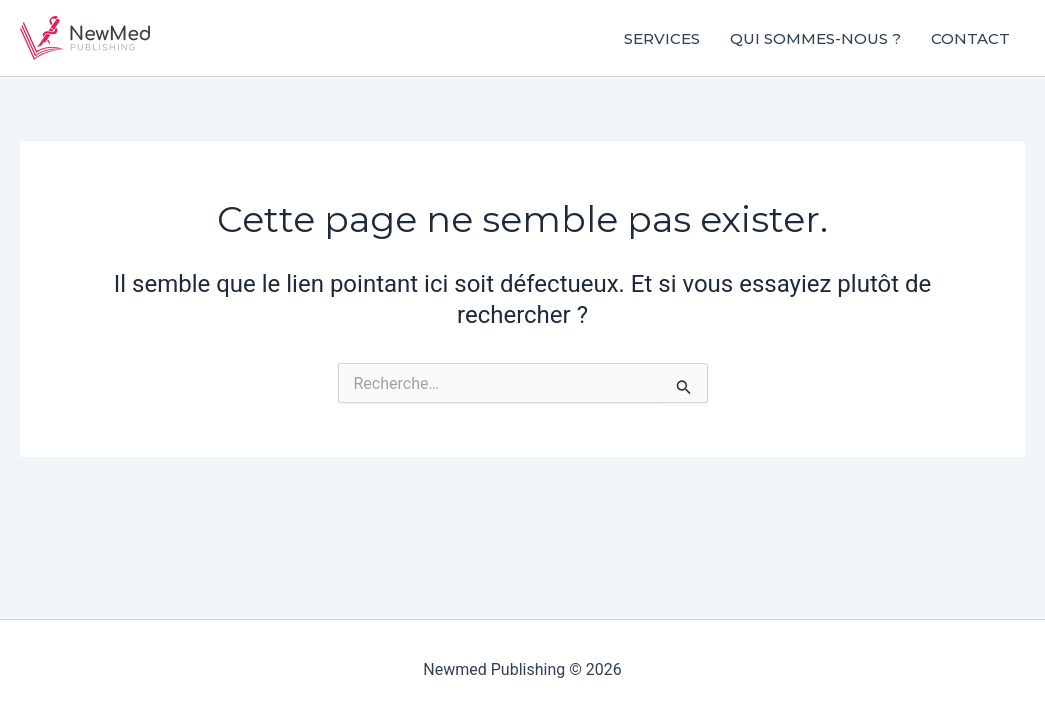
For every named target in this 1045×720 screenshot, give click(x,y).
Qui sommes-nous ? (815, 38)
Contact (970, 38)
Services (662, 38)
